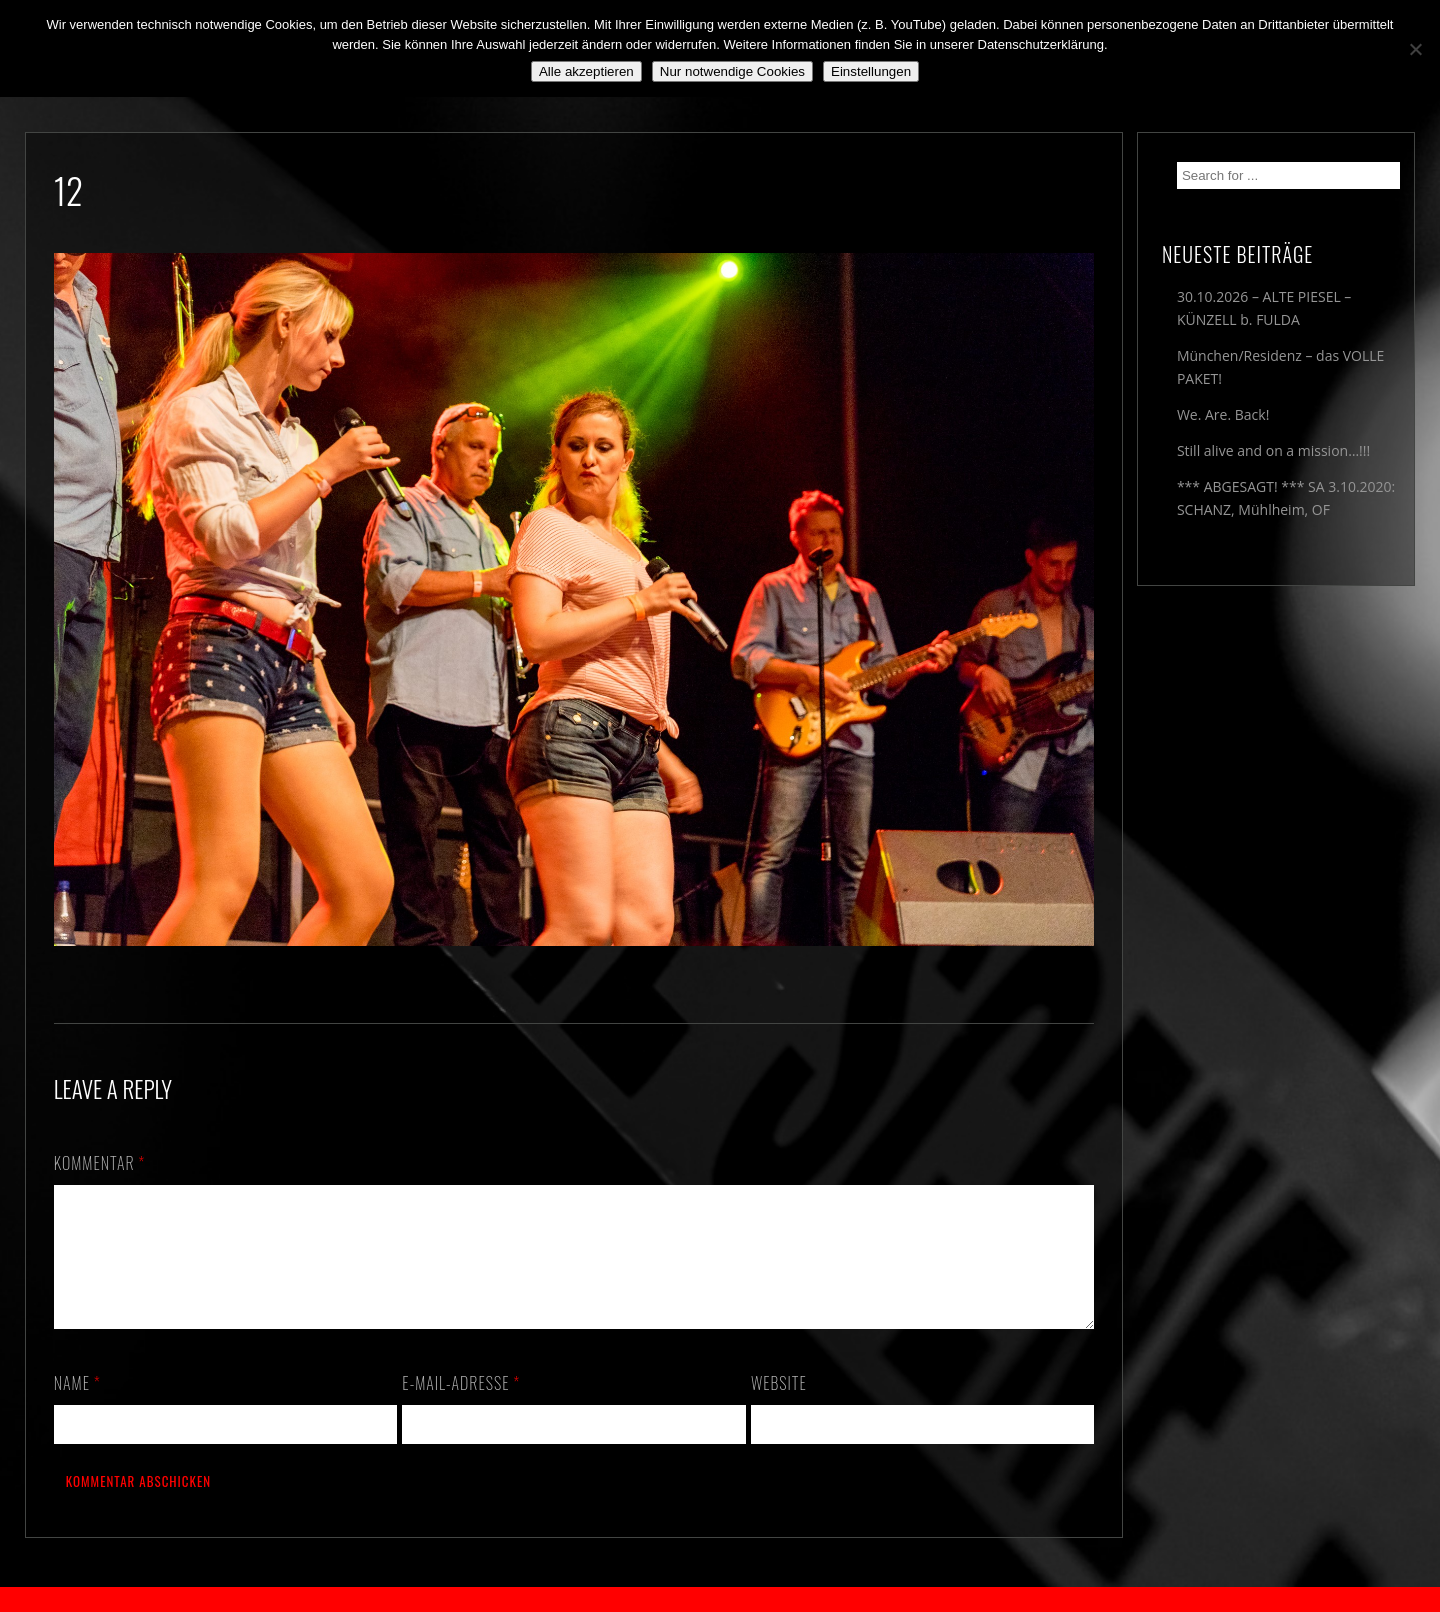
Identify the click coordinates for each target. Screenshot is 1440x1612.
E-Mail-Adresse (461, 1407)
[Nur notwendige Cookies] (1415, 49)
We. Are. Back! (1223, 414)
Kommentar (100, 1163)
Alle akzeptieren (586, 71)
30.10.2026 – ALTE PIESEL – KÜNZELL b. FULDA (1264, 308)
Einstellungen (871, 71)
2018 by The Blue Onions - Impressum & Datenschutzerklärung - (720, 1599)
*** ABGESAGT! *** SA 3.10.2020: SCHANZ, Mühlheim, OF (1286, 498)
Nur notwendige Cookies (732, 71)
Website (779, 1407)
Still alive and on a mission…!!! (1273, 450)
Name (77, 1407)
